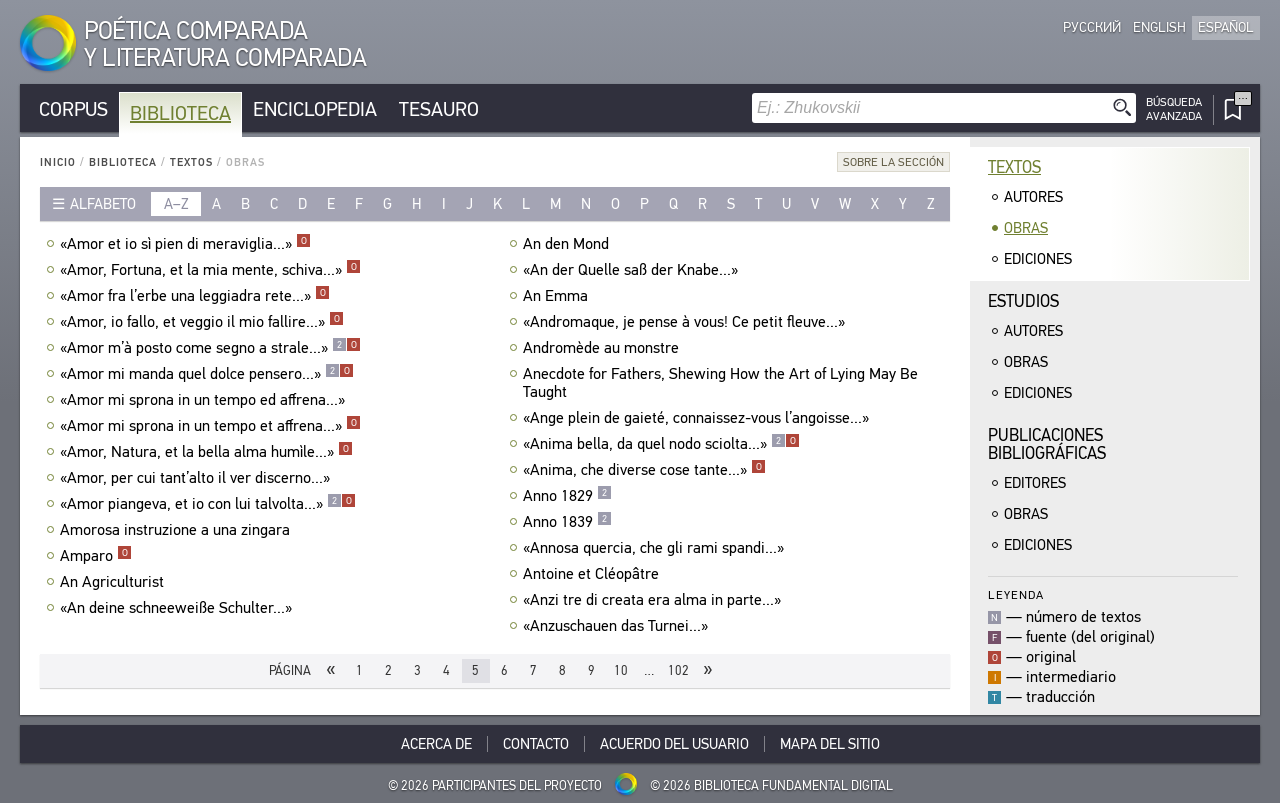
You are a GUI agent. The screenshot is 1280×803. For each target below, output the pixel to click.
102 (678, 670)
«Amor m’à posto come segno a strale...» (210, 348)
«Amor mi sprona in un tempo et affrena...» (210, 426)
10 (621, 670)
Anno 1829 (567, 496)
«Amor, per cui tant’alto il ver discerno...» (197, 478)
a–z (176, 204)
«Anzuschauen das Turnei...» (618, 626)
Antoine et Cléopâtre (593, 574)
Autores (1033, 197)
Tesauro (439, 109)
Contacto (536, 744)
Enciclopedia (315, 109)
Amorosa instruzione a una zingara (177, 530)
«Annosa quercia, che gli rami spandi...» (656, 548)
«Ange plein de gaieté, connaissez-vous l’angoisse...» (698, 418)
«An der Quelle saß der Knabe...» (633, 270)
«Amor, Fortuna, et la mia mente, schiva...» (210, 270)
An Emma (558, 296)
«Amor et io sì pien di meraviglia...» (185, 244)
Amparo (96, 556)
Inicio (58, 162)
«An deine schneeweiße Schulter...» (178, 608)
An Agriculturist (114, 582)
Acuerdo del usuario (674, 744)
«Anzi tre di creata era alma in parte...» (654, 600)
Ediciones (1038, 259)
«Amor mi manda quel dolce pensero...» (207, 374)
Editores (1035, 483)
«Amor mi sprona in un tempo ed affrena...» (205, 400)
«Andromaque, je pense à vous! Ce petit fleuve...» (686, 322)
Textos (191, 162)
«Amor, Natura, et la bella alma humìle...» (206, 452)
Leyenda (1016, 594)
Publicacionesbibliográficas (1047, 444)
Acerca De (436, 744)
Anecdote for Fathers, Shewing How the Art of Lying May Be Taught (720, 383)
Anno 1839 (567, 522)
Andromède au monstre (603, 348)
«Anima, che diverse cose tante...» (644, 470)
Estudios (1023, 301)
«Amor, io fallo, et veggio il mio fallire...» (202, 322)
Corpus (73, 109)
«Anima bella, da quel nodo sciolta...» (661, 444)
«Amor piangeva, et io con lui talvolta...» (208, 504)
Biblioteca (180, 113)
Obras (1026, 228)
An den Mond (568, 244)
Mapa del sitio (830, 744)
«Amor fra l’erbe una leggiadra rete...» (195, 296)
